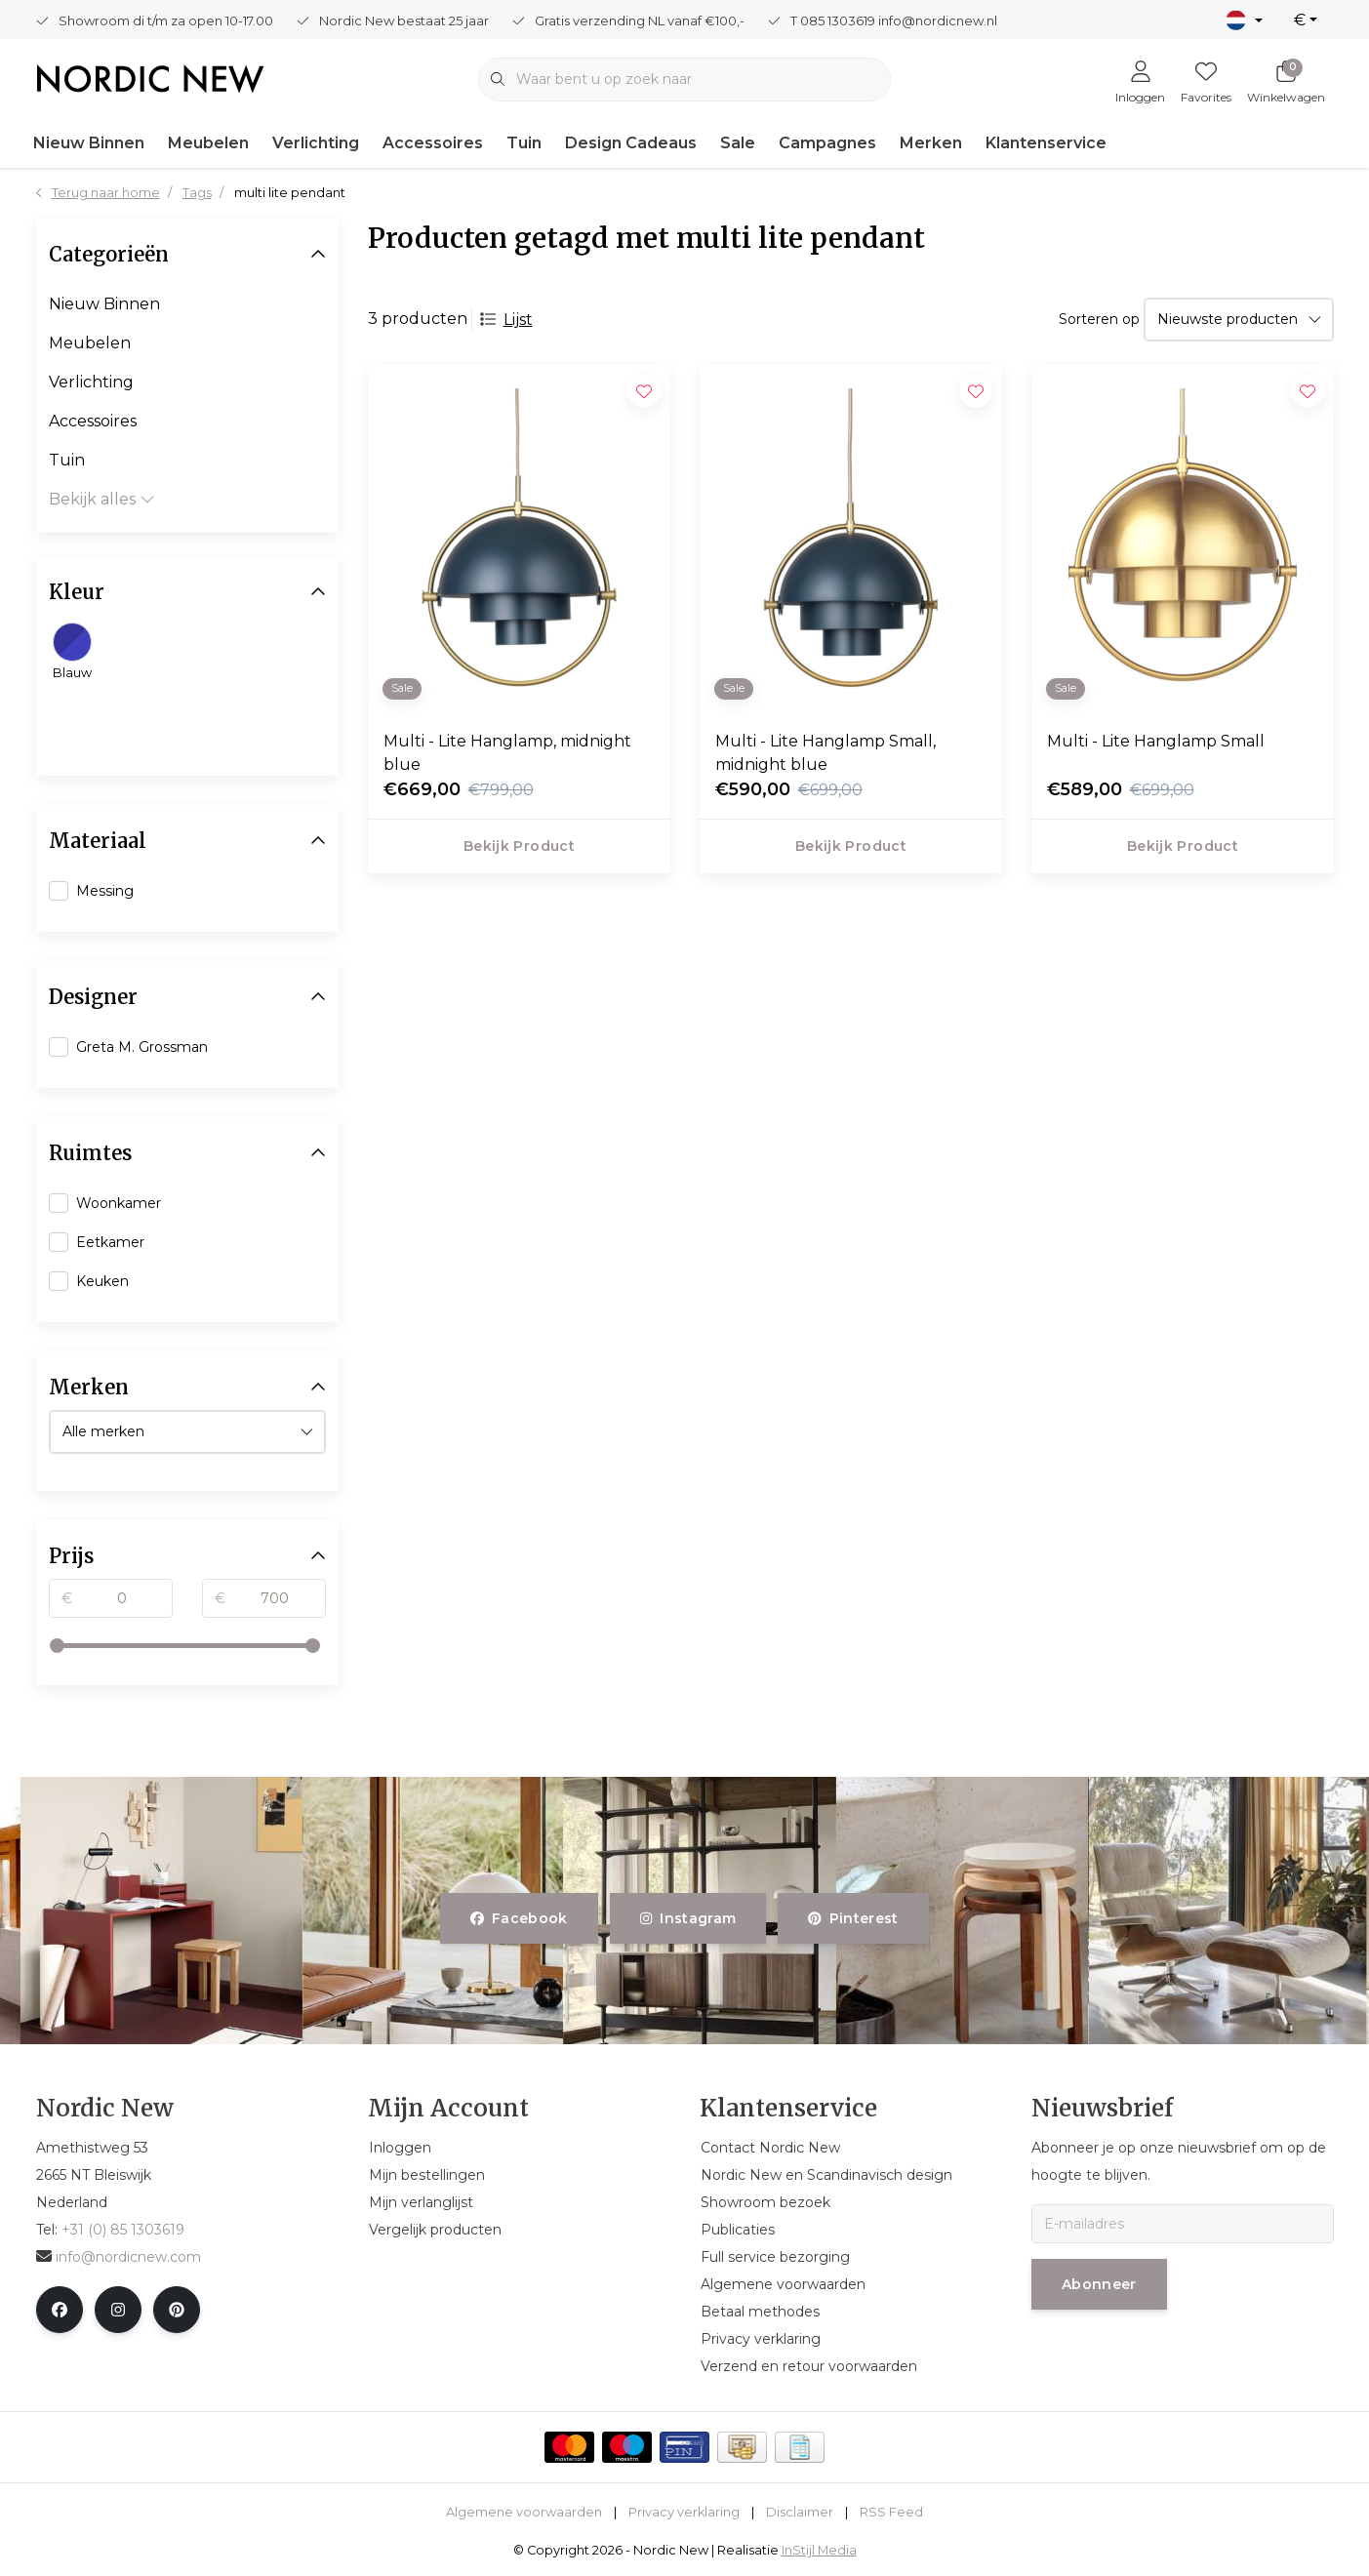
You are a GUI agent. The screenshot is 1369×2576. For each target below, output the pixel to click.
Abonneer (1099, 2284)
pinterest (853, 1918)
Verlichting (315, 143)
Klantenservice (1046, 143)
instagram (688, 1918)
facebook (519, 1918)
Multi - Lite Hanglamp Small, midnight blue (825, 753)
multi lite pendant (289, 192)
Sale (737, 143)
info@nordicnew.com (118, 2257)
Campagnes (827, 143)
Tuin (524, 143)
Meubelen (208, 143)
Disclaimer (799, 2512)
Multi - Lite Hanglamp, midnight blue (507, 753)
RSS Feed (891, 2512)
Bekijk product (519, 846)
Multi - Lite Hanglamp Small (1156, 741)
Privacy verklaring (684, 2512)
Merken (931, 143)
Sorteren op (1099, 319)
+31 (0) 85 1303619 (122, 2229)
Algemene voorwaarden (524, 2512)
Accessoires (433, 143)
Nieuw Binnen (88, 143)
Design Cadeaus (631, 143)
